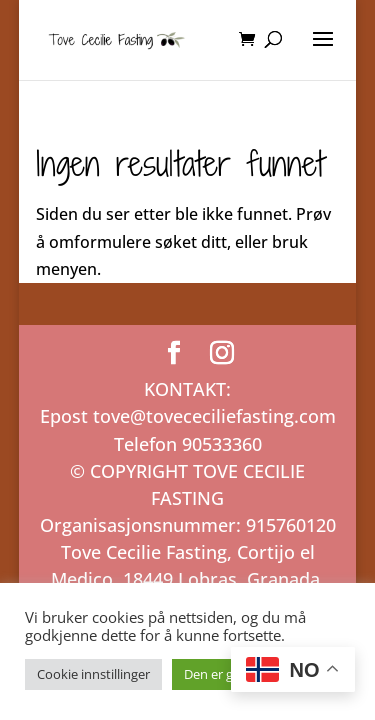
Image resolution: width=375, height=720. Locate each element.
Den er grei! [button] (217, 674)
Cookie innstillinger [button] (93, 674)
